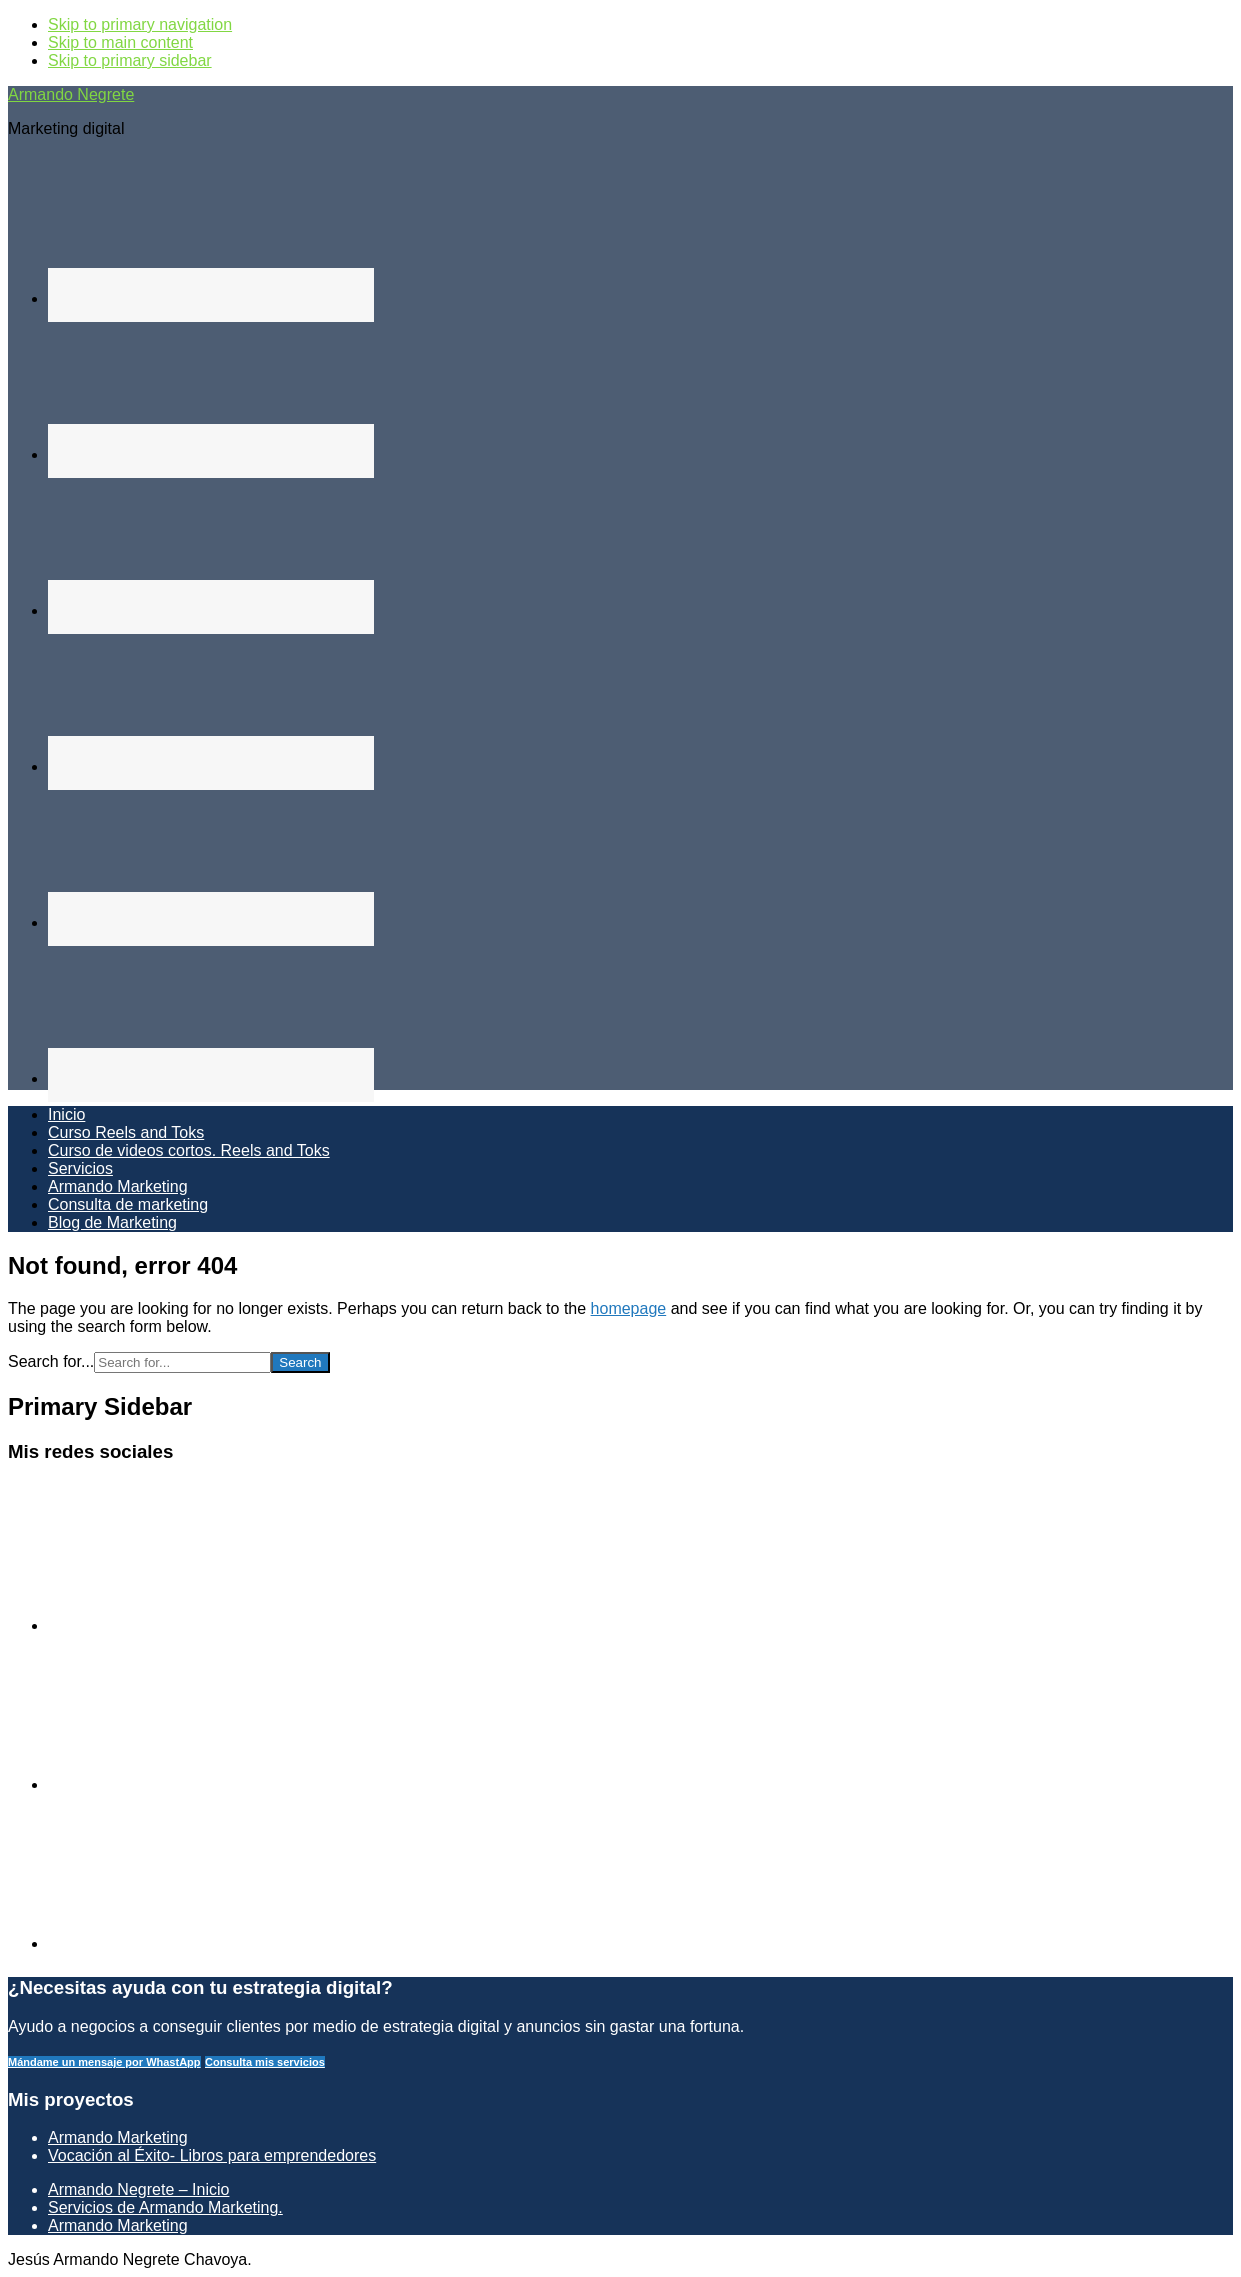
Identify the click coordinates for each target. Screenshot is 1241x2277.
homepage (629, 1308)
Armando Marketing (118, 2137)
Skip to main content (120, 42)
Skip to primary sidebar (130, 60)
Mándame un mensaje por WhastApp (104, 2062)
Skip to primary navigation (140, 24)
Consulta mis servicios (265, 2062)
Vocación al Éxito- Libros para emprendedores (212, 2155)
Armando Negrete (71, 94)
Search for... (51, 1361)
